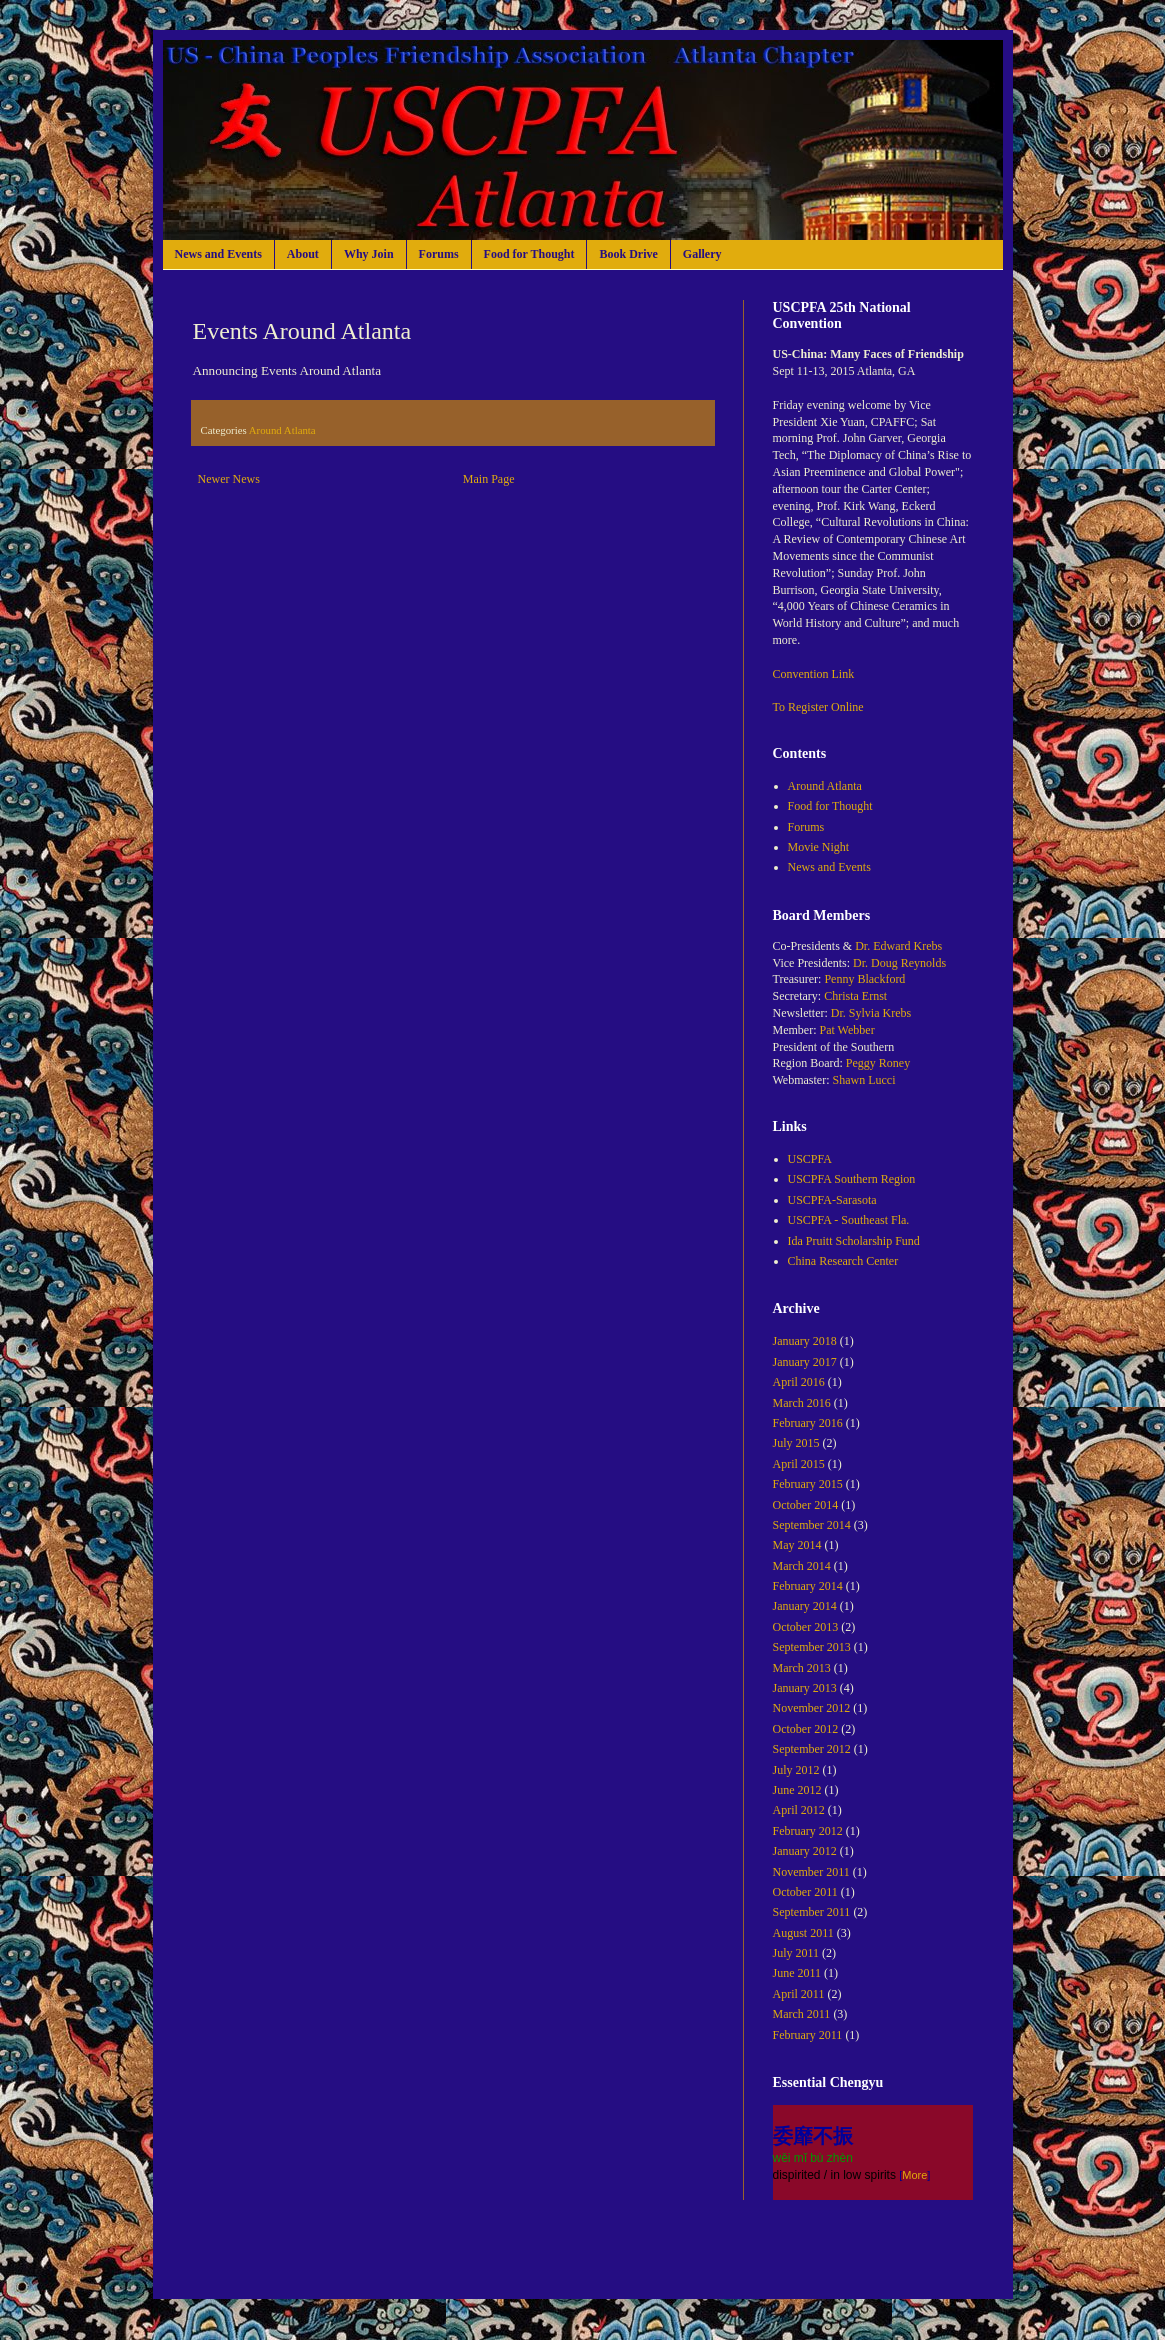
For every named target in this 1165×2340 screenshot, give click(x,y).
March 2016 (802, 1403)
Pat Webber (847, 1030)
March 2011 (802, 2014)
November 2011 (811, 1872)
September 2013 (812, 1647)
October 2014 (806, 1505)
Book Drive (628, 254)
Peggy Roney (878, 1063)
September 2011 (812, 1912)
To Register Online (818, 707)
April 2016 (799, 1382)
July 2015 (796, 1443)
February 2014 (808, 1586)
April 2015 (799, 1464)
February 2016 (808, 1423)
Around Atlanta (282, 430)
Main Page (489, 479)
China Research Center (843, 1261)
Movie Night (819, 847)
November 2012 (812, 1708)
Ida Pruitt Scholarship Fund (854, 1241)
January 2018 (805, 1341)
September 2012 (812, 1749)
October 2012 (806, 1729)
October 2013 (806, 1627)
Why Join (369, 254)
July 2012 (796, 1770)
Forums (439, 254)
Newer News (229, 479)
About (303, 254)
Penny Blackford (864, 979)
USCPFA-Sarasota (832, 1200)
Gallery (702, 254)
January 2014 (805, 1606)
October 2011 (805, 1892)
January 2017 (805, 1362)
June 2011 (797, 1973)
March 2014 (802, 1566)
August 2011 (803, 1933)
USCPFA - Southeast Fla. (849, 1220)
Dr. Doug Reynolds (899, 963)
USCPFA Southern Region (852, 1179)
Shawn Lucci (864, 1080)
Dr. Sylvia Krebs (871, 1013)
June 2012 (797, 1790)
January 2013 (805, 1688)
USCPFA (810, 1159)
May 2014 (797, 1545)
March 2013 (802, 1668)
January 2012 (805, 1851)
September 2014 (812, 1525)
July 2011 (796, 1953)
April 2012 (799, 1810)
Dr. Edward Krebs (898, 946)
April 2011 (799, 1994)
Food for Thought (529, 254)
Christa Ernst (855, 996)
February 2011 (808, 2035)
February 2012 (808, 1831)
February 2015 (808, 1484)
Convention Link (814, 674)
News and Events (218, 254)
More (914, 2175)
